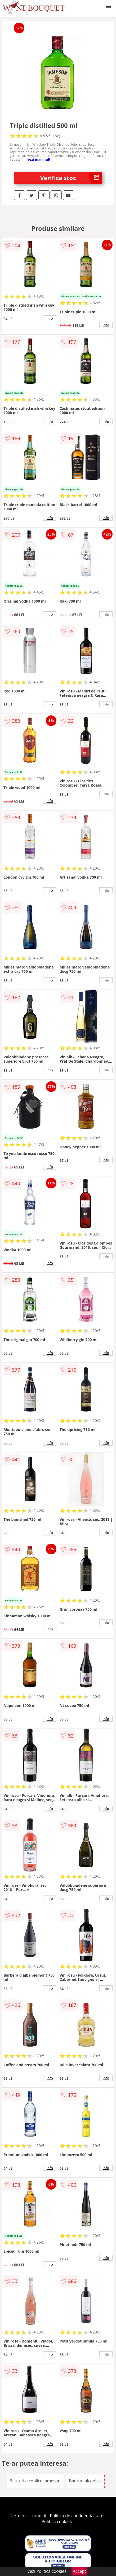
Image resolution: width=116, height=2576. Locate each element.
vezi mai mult (39, 159)
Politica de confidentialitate (77, 2516)
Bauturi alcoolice (85, 2481)
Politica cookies (57, 2521)
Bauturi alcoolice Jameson (35, 2481)
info (50, 318)
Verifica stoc (71, 178)
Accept (79, 2571)
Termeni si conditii (28, 2516)
